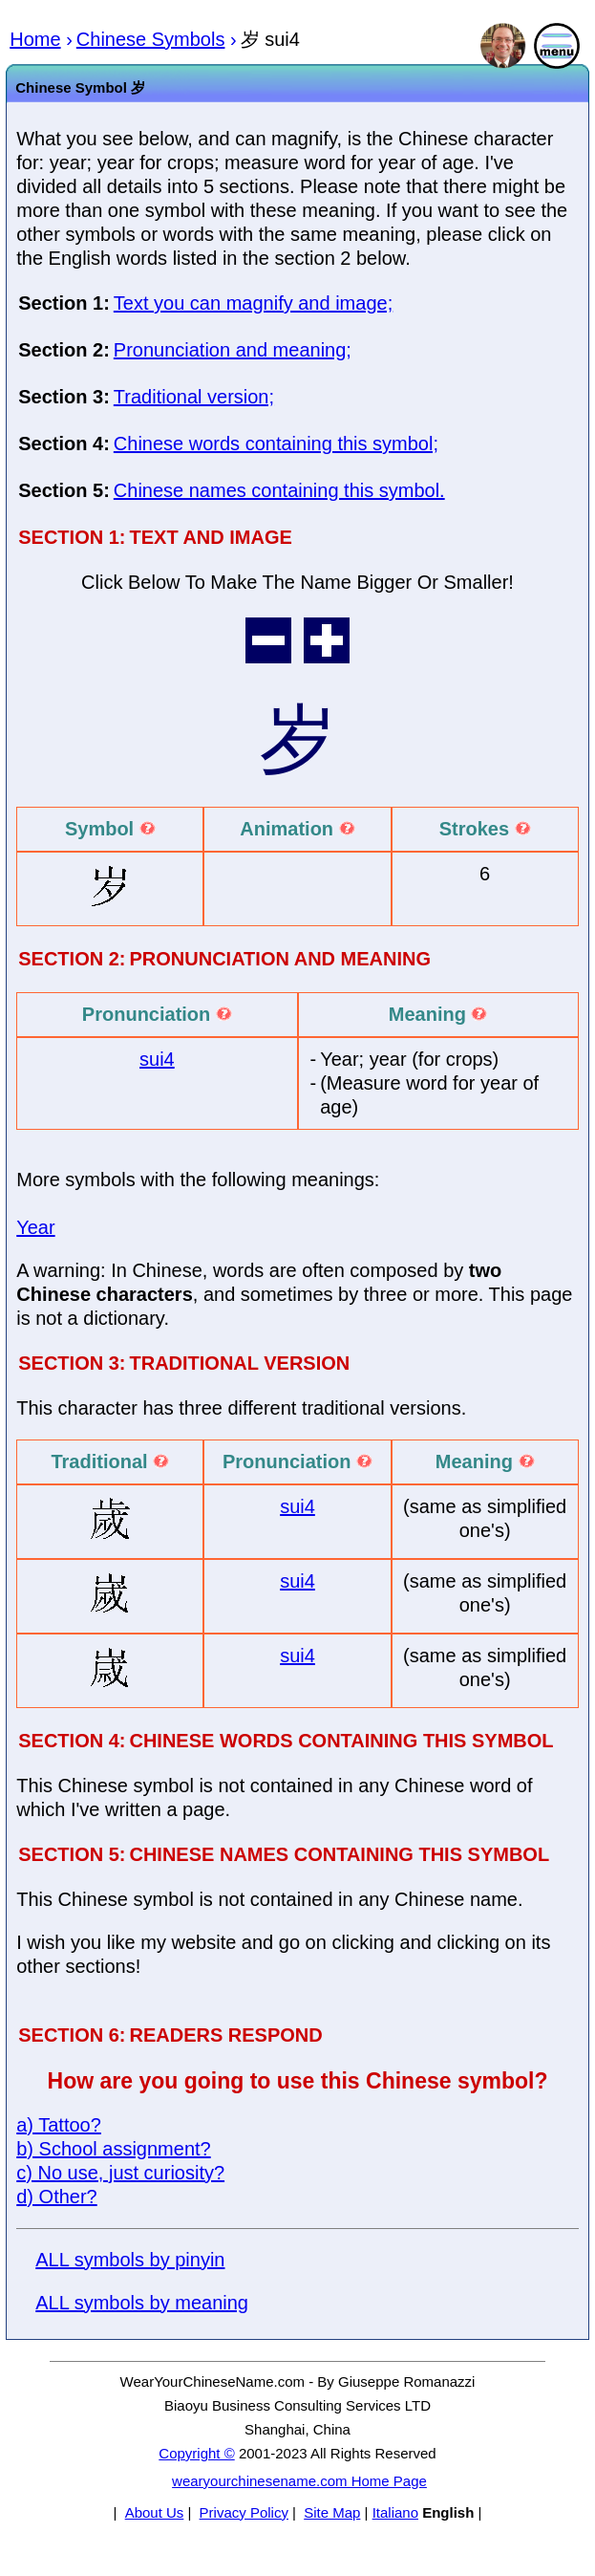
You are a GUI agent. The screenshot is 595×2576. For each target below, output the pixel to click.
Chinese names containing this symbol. (279, 490)
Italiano (395, 2512)
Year (35, 1227)
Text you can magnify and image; (253, 303)
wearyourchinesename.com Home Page (299, 2481)
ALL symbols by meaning (141, 2302)
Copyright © (196, 2453)
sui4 (157, 1059)
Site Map (332, 2512)
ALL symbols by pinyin (129, 2259)
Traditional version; (194, 396)
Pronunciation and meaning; (232, 349)
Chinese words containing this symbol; (276, 443)
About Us (154, 2512)
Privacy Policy (244, 2512)
